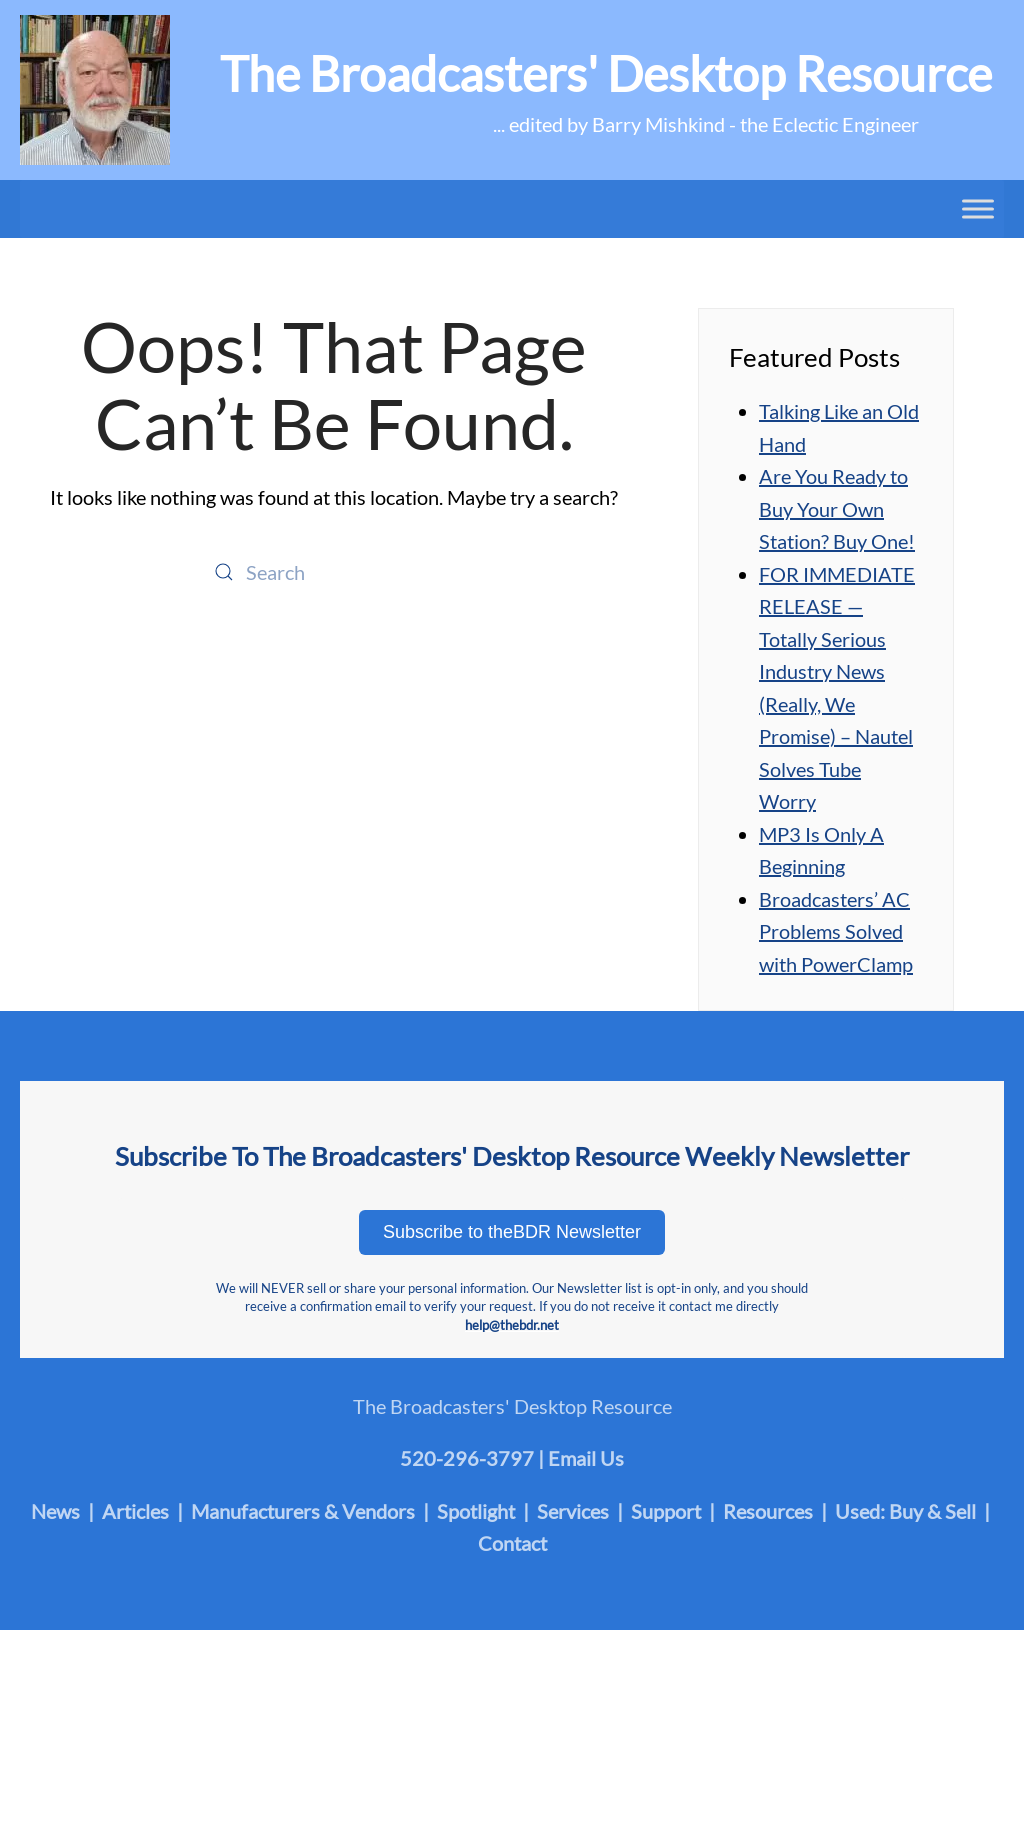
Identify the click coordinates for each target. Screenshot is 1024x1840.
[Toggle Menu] (978, 208)
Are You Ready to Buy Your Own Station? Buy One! (837, 508)
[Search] (334, 572)
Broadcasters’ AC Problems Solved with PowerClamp (836, 931)
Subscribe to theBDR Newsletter (512, 1232)
